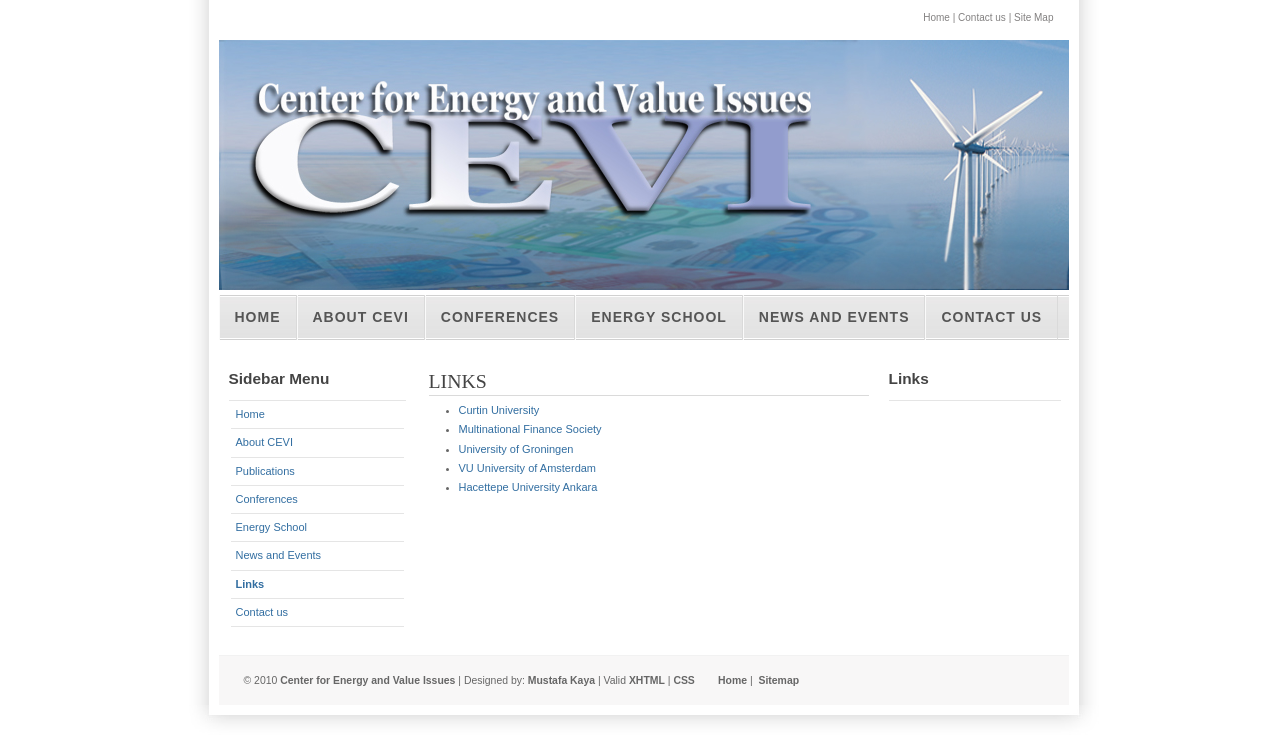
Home (936, 17)
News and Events (834, 317)
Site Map (1033, 17)
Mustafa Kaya (561, 680)
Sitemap (778, 680)
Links (250, 584)
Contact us (982, 17)
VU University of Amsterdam (528, 468)
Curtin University (499, 410)
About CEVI (361, 317)
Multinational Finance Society (530, 429)
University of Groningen (516, 449)
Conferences (500, 317)
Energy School (659, 317)
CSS (683, 680)
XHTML (647, 680)
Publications (265, 471)
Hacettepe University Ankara (528, 487)
